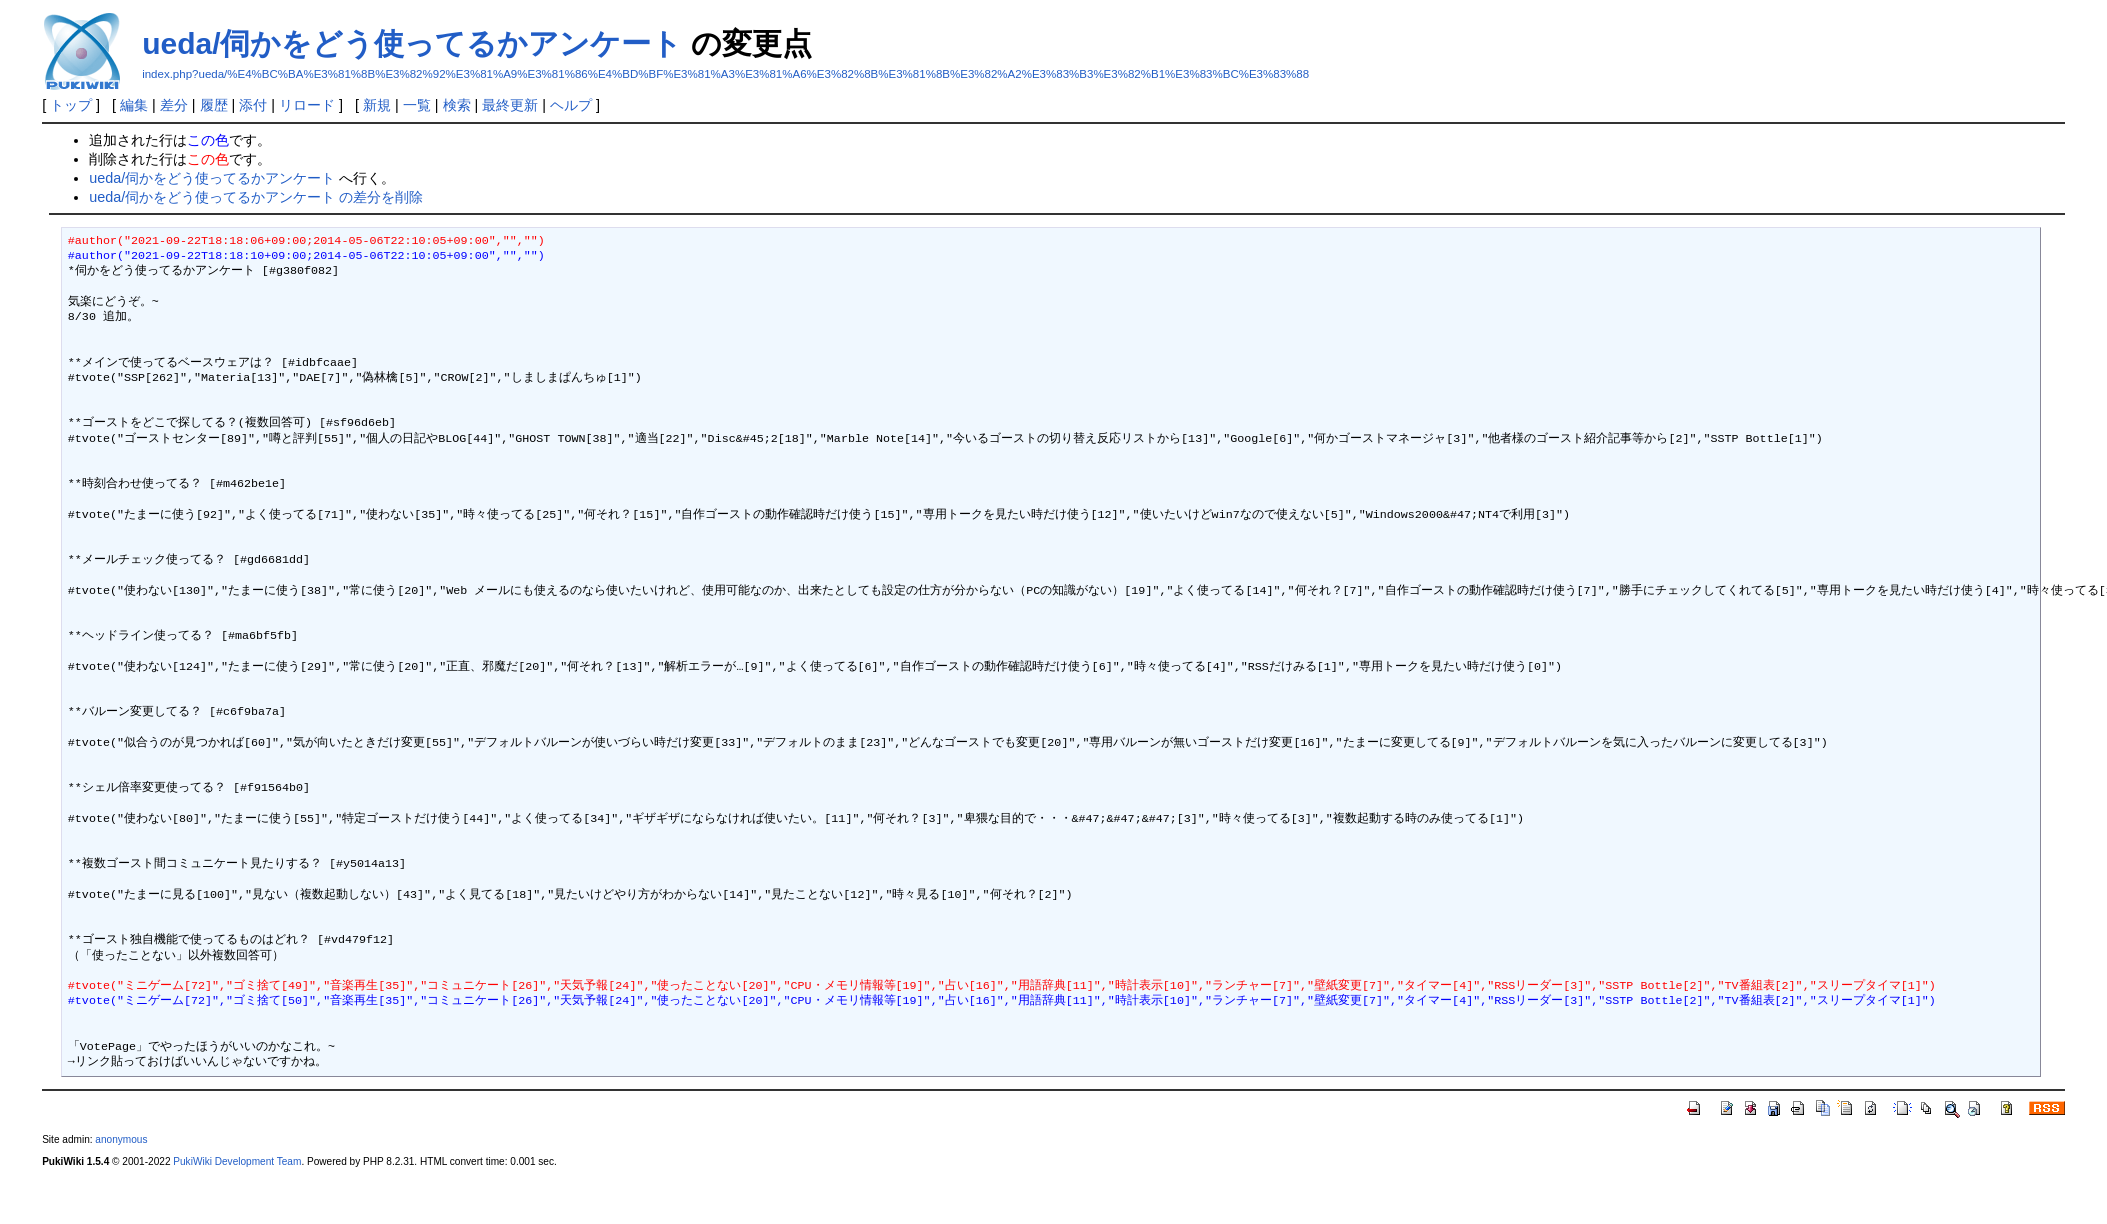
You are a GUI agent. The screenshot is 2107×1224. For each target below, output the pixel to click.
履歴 (214, 105)
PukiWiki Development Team (237, 1161)
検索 (457, 105)
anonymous (121, 1139)
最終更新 (510, 105)
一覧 (417, 105)
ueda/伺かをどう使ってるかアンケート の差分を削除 (256, 197)
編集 (134, 105)
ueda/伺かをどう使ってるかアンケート (412, 43)
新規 (377, 105)
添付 (253, 105)
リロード (307, 105)
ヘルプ (571, 105)
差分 (174, 105)
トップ (71, 105)
